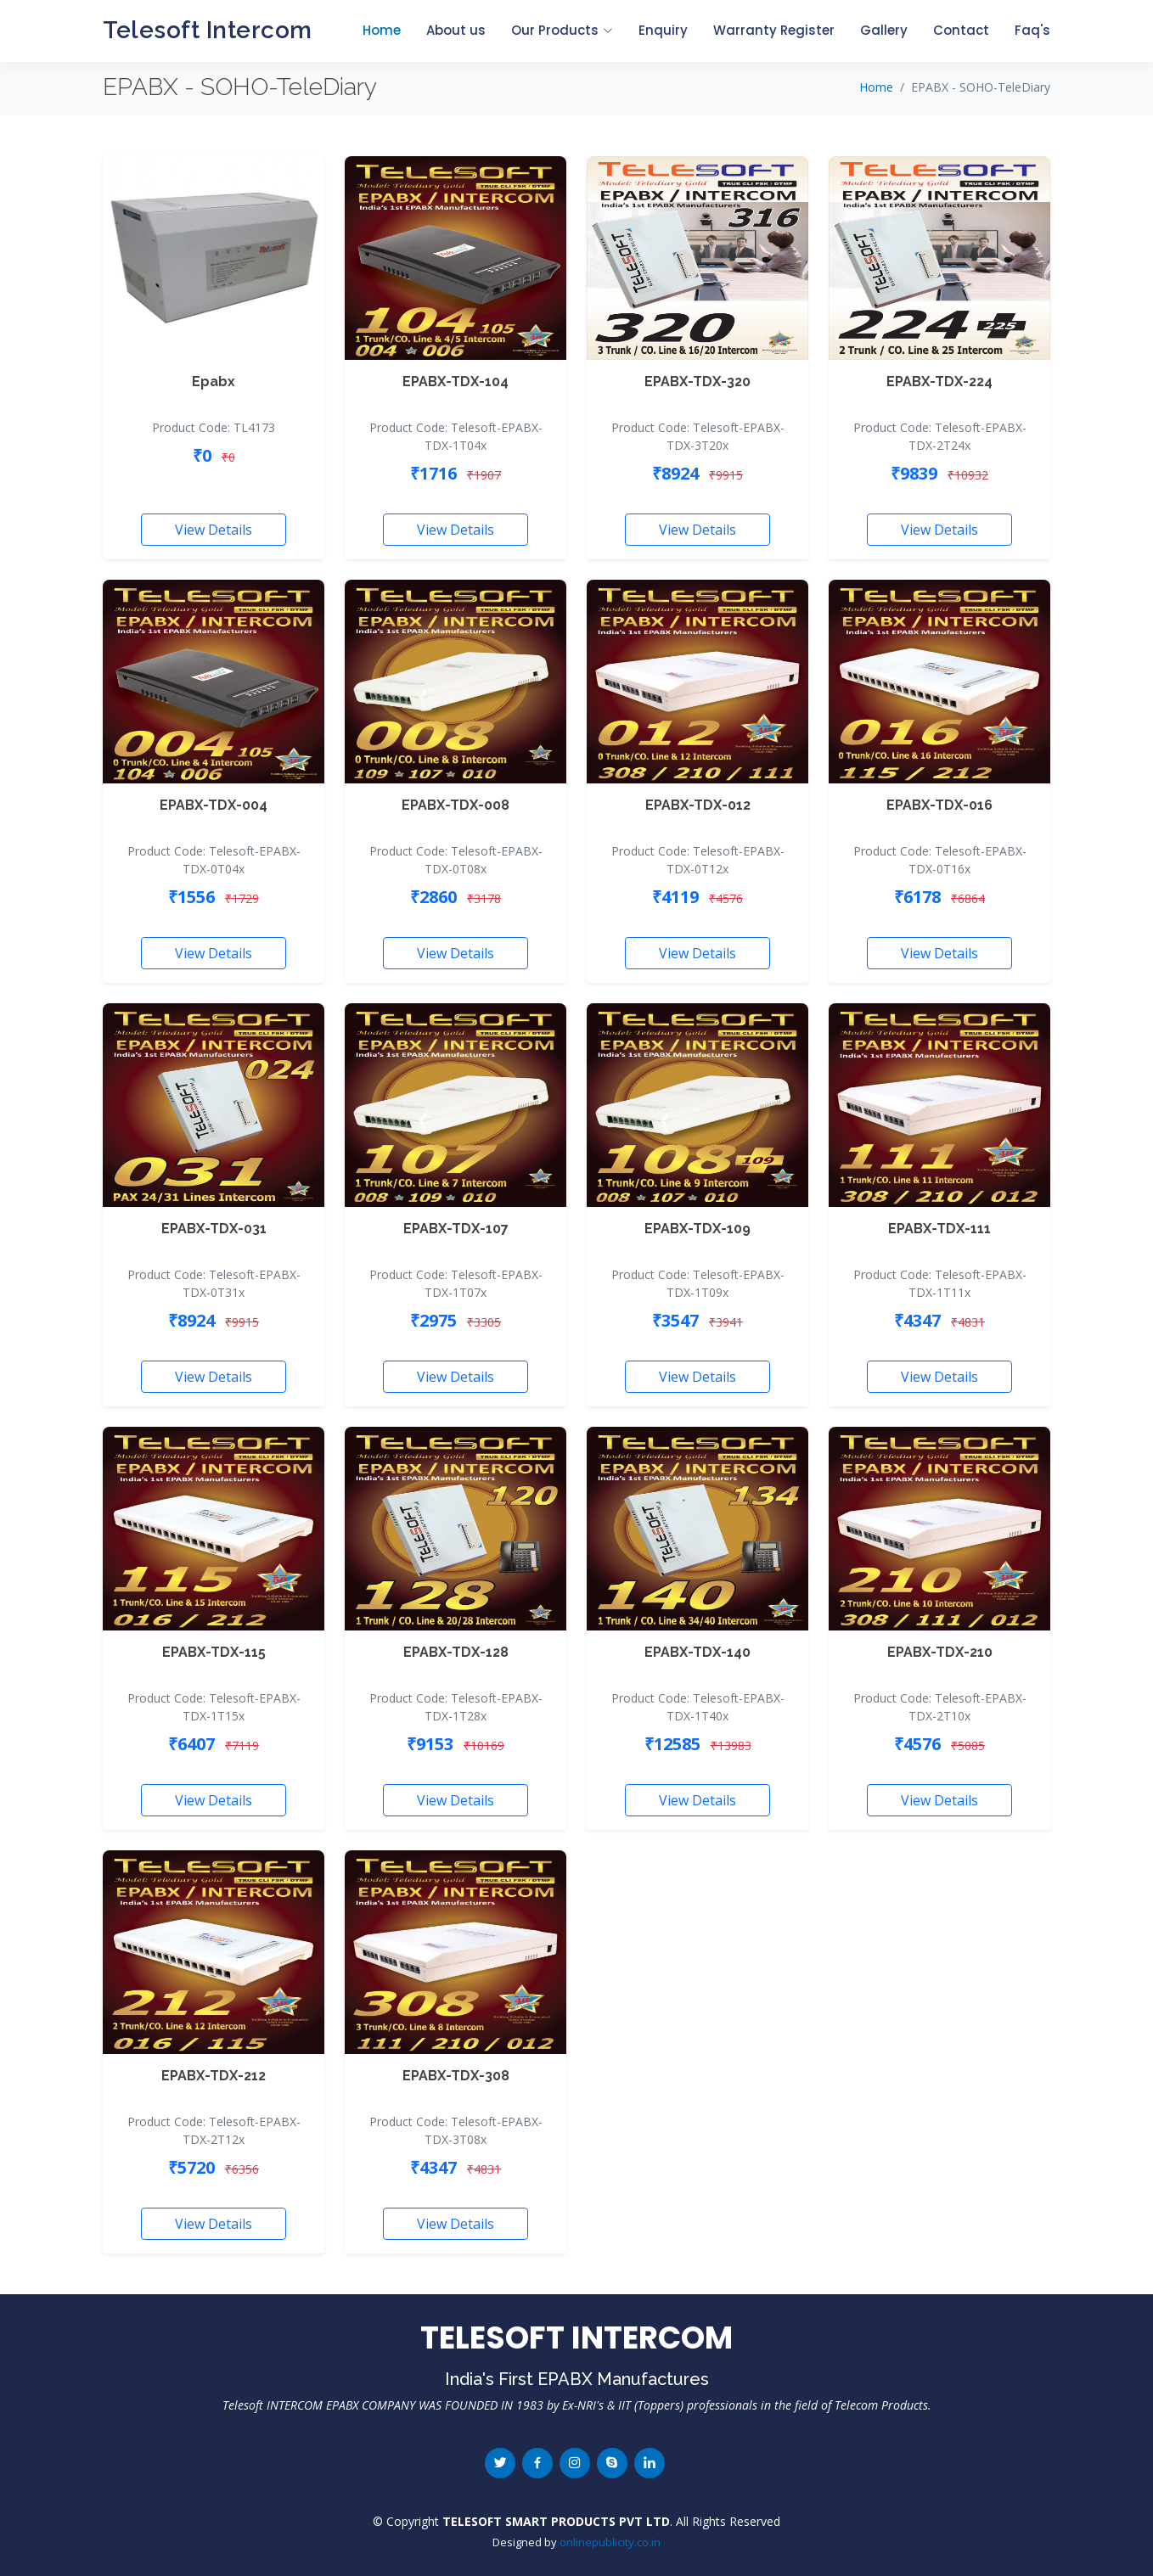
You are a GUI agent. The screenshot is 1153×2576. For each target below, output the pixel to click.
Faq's (1032, 30)
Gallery (884, 30)
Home (382, 30)
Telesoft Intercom (207, 30)
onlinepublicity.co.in (610, 2542)
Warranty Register (774, 30)
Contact (961, 30)
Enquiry (663, 30)
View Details (213, 529)
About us (456, 30)
